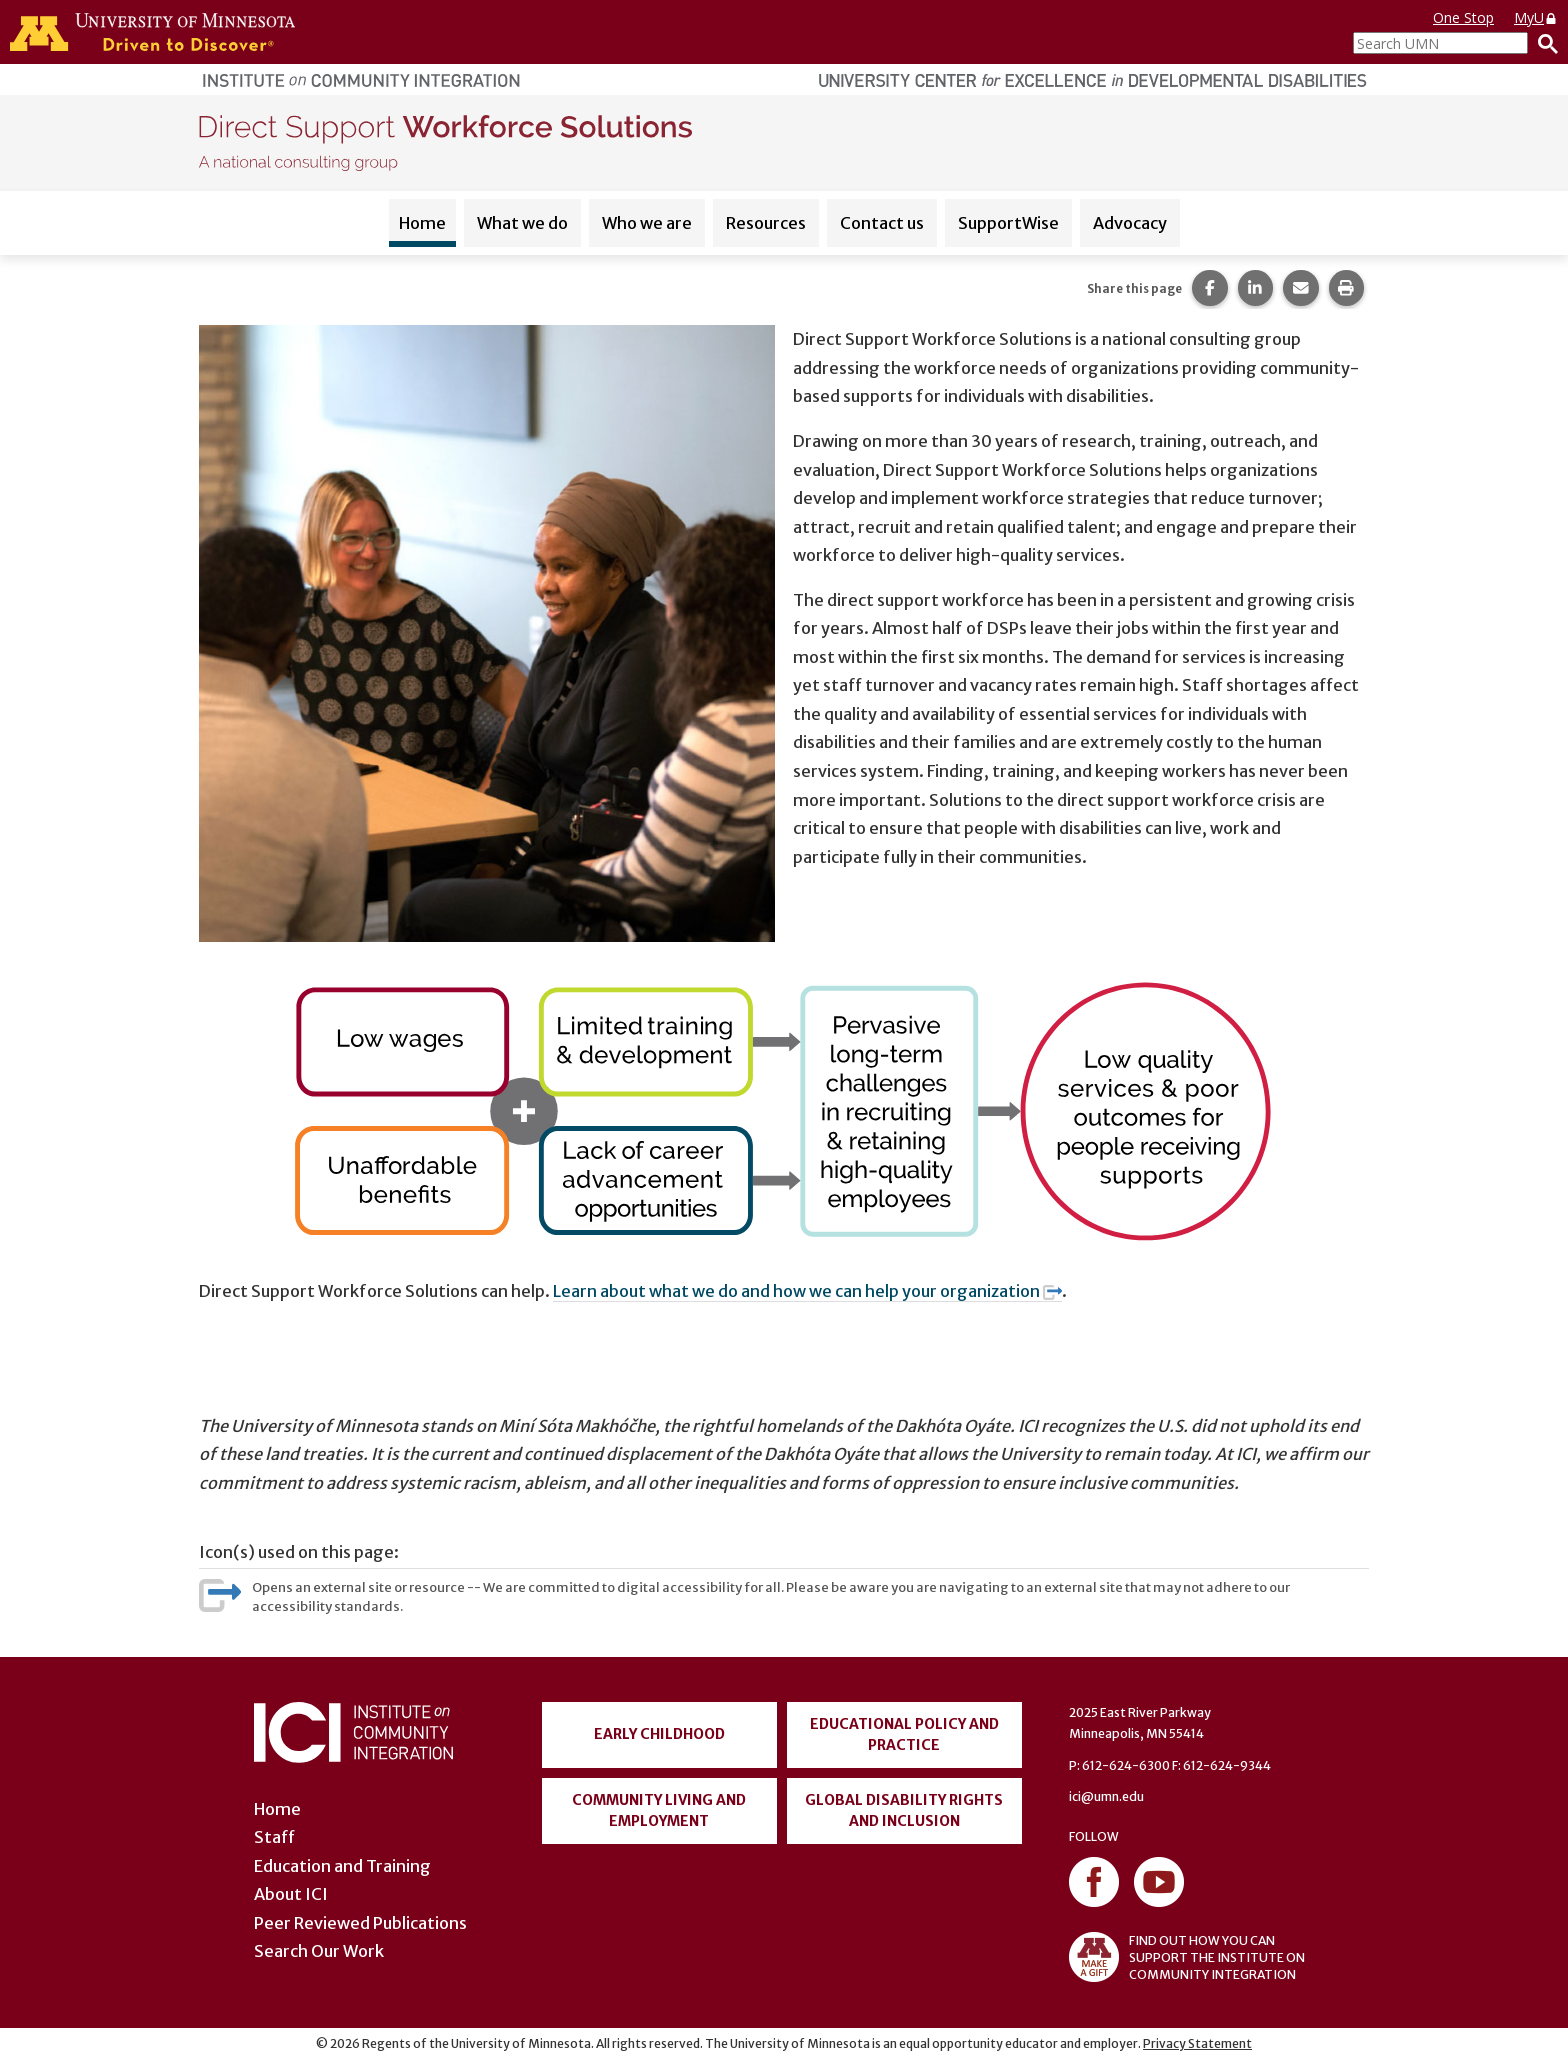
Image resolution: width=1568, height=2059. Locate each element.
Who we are (647, 223)
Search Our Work (319, 1951)
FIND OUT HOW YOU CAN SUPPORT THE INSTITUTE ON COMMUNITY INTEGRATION (1187, 1957)
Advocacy (1130, 223)
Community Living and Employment (659, 1810)
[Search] (1543, 43)
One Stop (1463, 17)
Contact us (882, 223)
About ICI (291, 1894)
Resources (766, 223)
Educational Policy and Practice (904, 1734)
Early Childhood (659, 1734)
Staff (274, 1837)
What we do (522, 223)
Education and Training (342, 1866)
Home (422, 223)
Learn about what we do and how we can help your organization (807, 1291)
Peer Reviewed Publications (360, 1923)
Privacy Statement (1197, 2043)
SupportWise (1008, 223)
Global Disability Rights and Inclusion (904, 1810)
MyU (1536, 17)
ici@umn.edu (1106, 1796)
